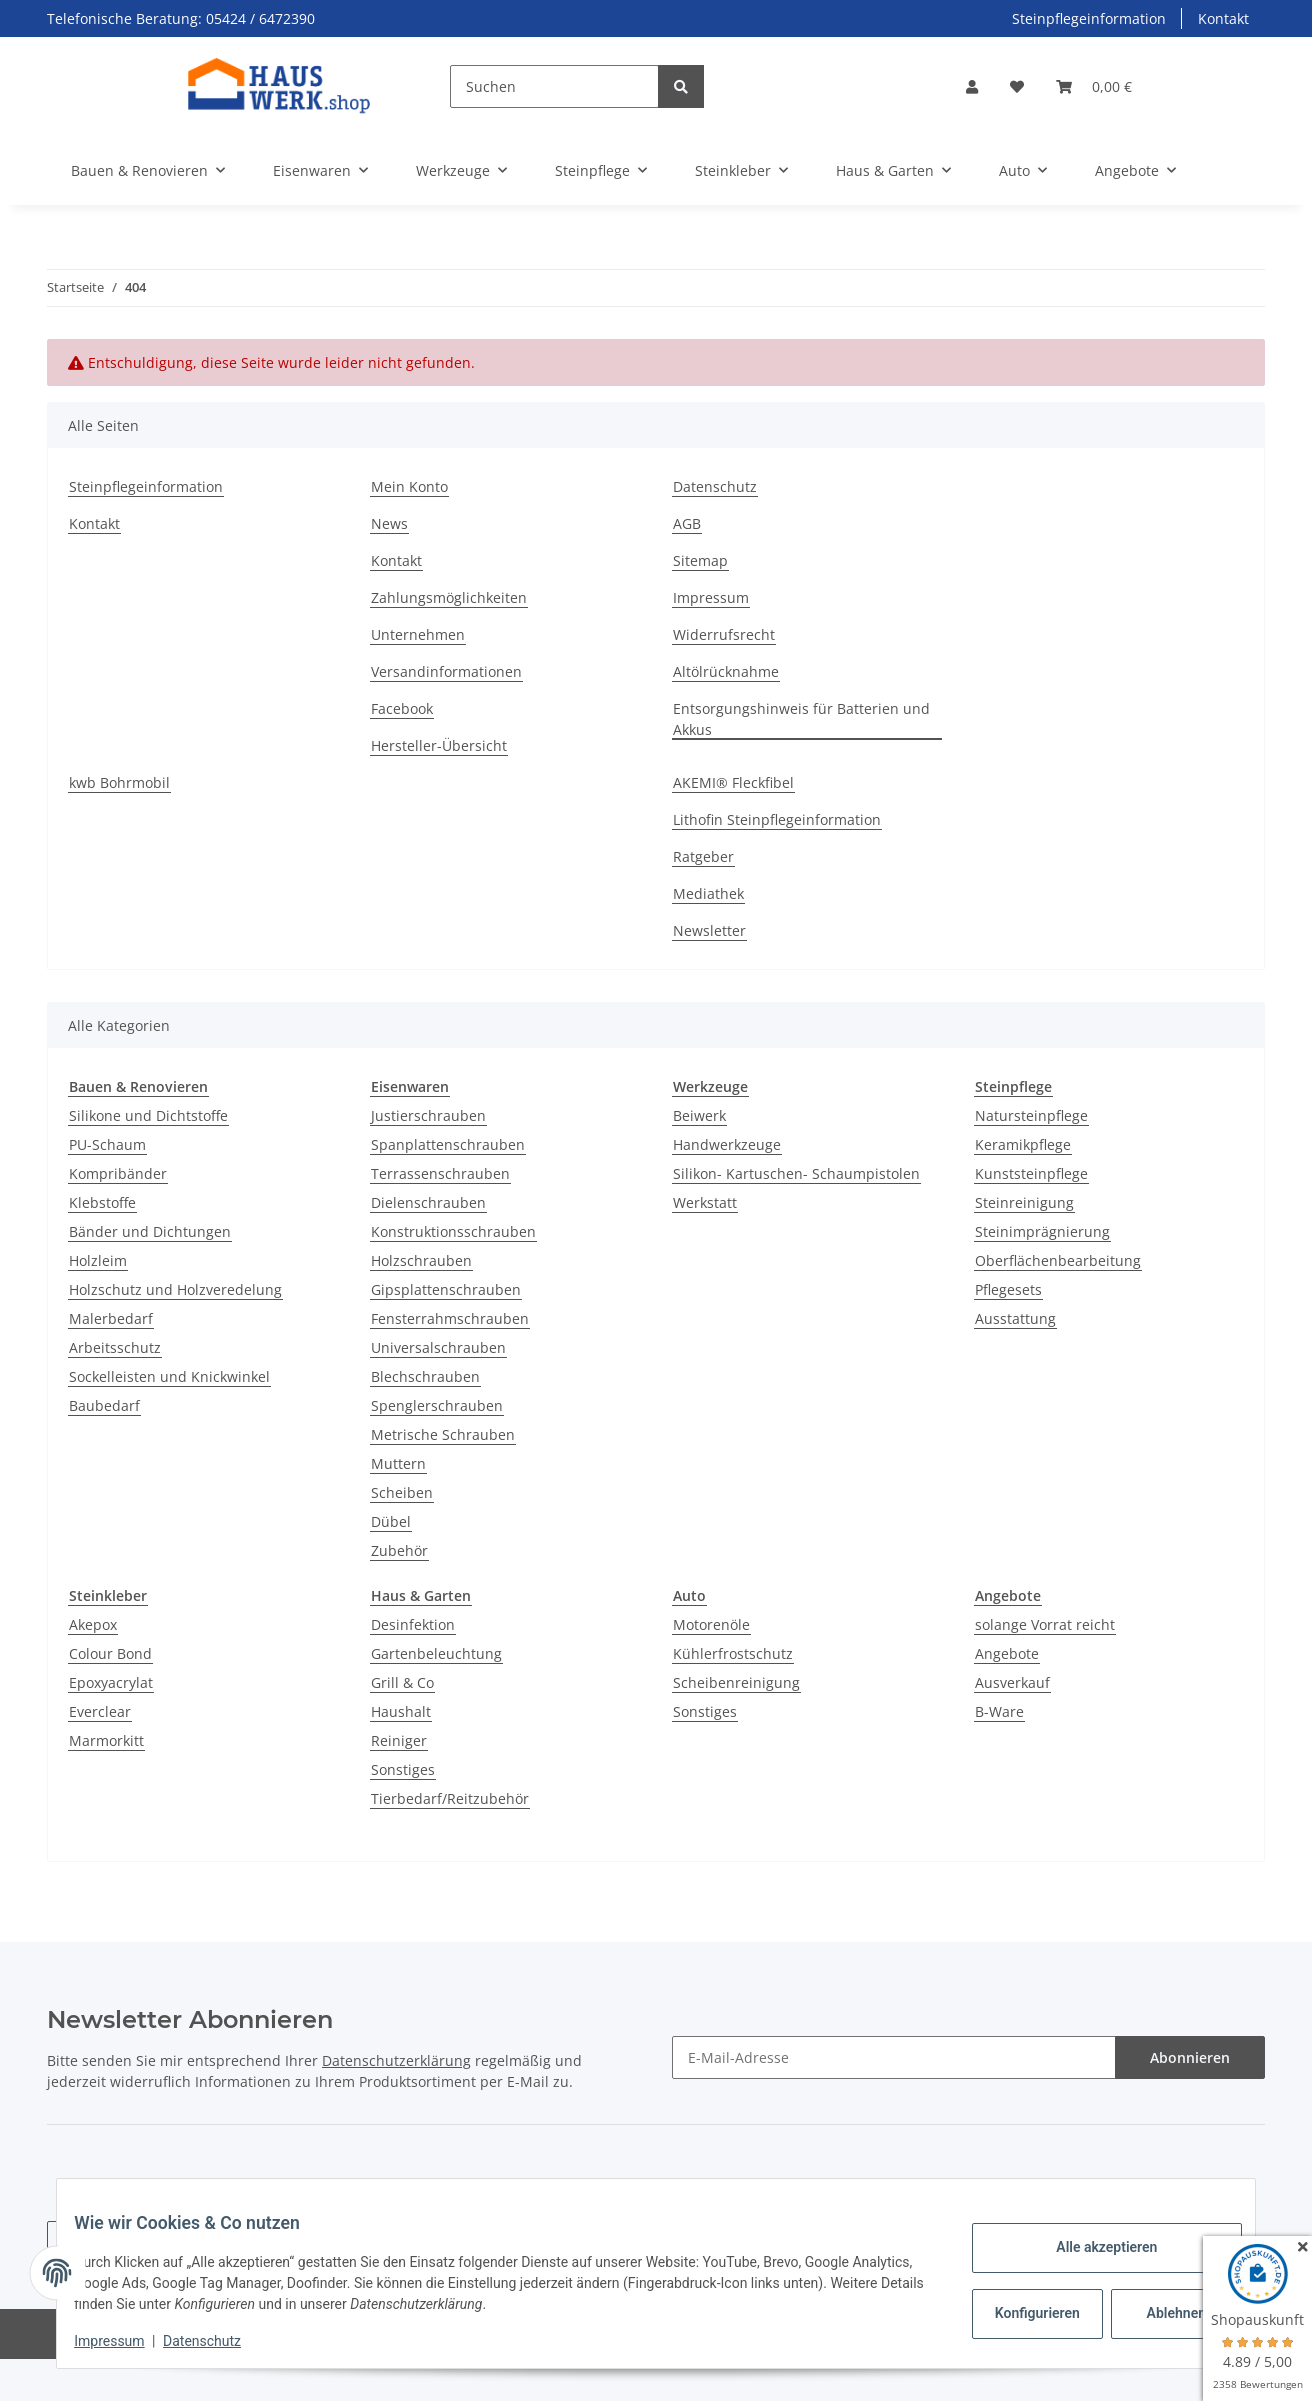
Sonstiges (403, 1769)
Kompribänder (118, 1173)
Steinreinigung (1024, 1202)
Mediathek (708, 893)
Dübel (391, 1521)
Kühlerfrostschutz (733, 1653)
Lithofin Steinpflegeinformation (777, 819)
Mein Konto (409, 486)
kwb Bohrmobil (119, 782)
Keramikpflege (1023, 1144)
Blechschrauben (425, 1376)
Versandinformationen (446, 671)
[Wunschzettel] (1017, 86)
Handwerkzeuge (727, 1144)
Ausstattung (1015, 1318)
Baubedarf (104, 1405)
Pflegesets (1008, 1289)
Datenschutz (715, 486)
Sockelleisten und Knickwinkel (169, 1376)
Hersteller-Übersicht (439, 745)
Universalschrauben (438, 1347)
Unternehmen (418, 634)
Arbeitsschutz (115, 1347)
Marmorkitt (106, 1740)
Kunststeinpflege (1031, 1173)
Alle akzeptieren (1091, 2247)
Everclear (100, 1711)
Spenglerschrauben (437, 1405)
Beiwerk (699, 1115)
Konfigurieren (1024, 2313)
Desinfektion (413, 1624)
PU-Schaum (107, 1144)
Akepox (93, 1624)
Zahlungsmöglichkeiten (449, 597)
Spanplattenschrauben (448, 1144)
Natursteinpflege (1031, 1115)
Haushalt (401, 1711)
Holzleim (98, 1260)
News (389, 523)
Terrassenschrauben (440, 1173)
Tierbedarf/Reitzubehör (450, 1798)
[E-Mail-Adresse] (894, 2057)
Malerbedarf (111, 1318)
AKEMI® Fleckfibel (733, 782)
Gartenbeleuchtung (436, 1653)
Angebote (1007, 1653)
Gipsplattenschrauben (446, 1289)
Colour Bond (110, 1653)
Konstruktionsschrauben (453, 1231)
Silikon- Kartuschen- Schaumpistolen (796, 1173)
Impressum (711, 597)
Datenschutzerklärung (396, 2060)
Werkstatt (705, 1202)
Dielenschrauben (428, 1202)
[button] (972, 86)
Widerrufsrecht (724, 634)
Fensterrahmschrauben (450, 1318)
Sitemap (700, 560)
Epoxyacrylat (111, 1682)
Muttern (398, 1463)
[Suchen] (554, 86)
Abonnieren (1190, 2057)
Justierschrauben (428, 1115)
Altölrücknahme (726, 671)
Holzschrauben (421, 1260)
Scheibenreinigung (736, 1682)
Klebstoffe (102, 1202)
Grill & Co (402, 1682)
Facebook (402, 708)
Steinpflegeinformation (1089, 18)
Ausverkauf (1012, 1682)
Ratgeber (703, 856)
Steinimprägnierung (1042, 1231)
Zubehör (399, 1550)
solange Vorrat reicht (1045, 1624)
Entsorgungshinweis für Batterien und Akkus (801, 719)
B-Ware (999, 1711)
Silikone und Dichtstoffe (148, 1115)
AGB (687, 523)
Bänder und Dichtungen (150, 1231)
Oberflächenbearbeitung (1058, 1260)
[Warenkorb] (1094, 86)
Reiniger (399, 1740)
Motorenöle (711, 1624)
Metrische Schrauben (443, 1434)
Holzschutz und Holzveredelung (175, 1289)
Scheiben (402, 1492)
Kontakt (1223, 18)
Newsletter (709, 930)
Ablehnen (1161, 2313)
